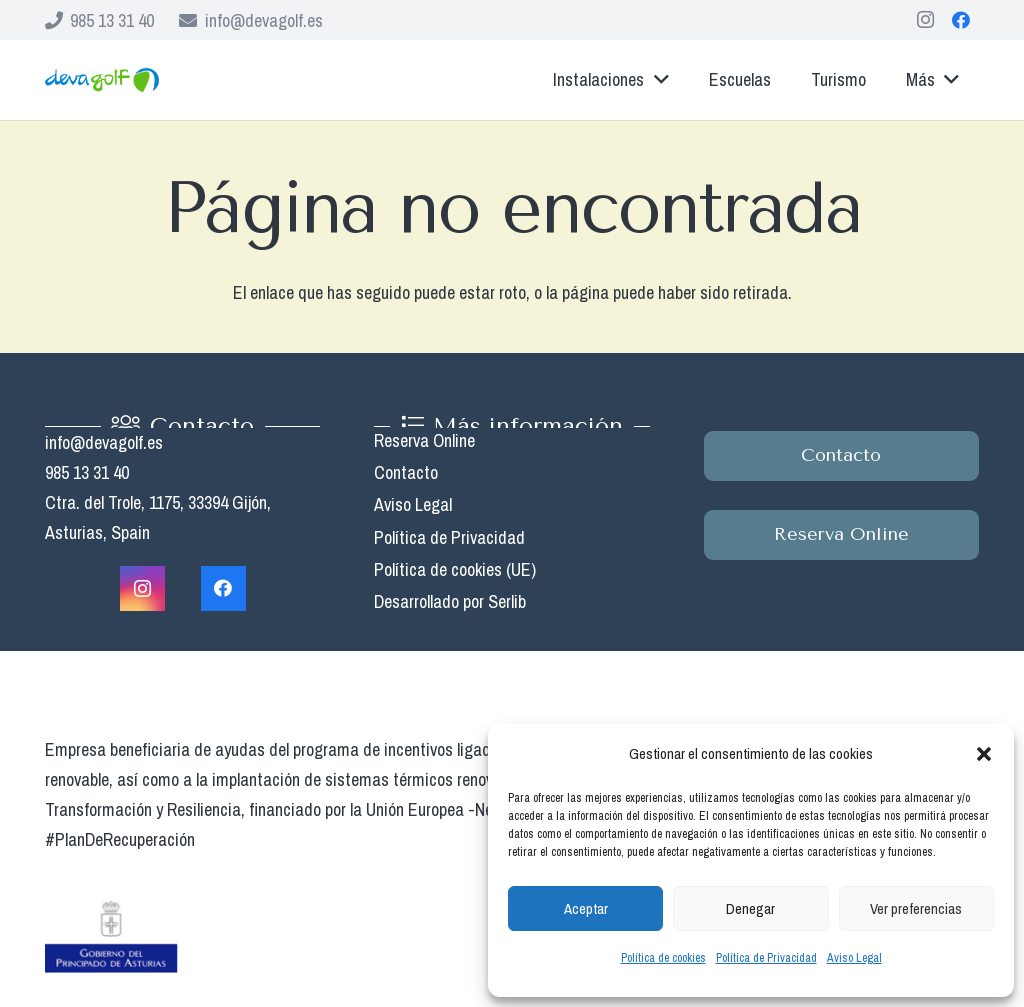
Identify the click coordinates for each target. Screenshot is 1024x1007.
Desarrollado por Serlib (450, 601)
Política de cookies (663, 958)
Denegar (750, 908)
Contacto (406, 472)
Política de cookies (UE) (455, 569)
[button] (984, 754)
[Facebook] (961, 20)
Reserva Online (424, 440)
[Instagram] (925, 20)
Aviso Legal (854, 958)
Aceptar (586, 908)
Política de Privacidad (766, 958)
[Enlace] (102, 80)
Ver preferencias (916, 908)
